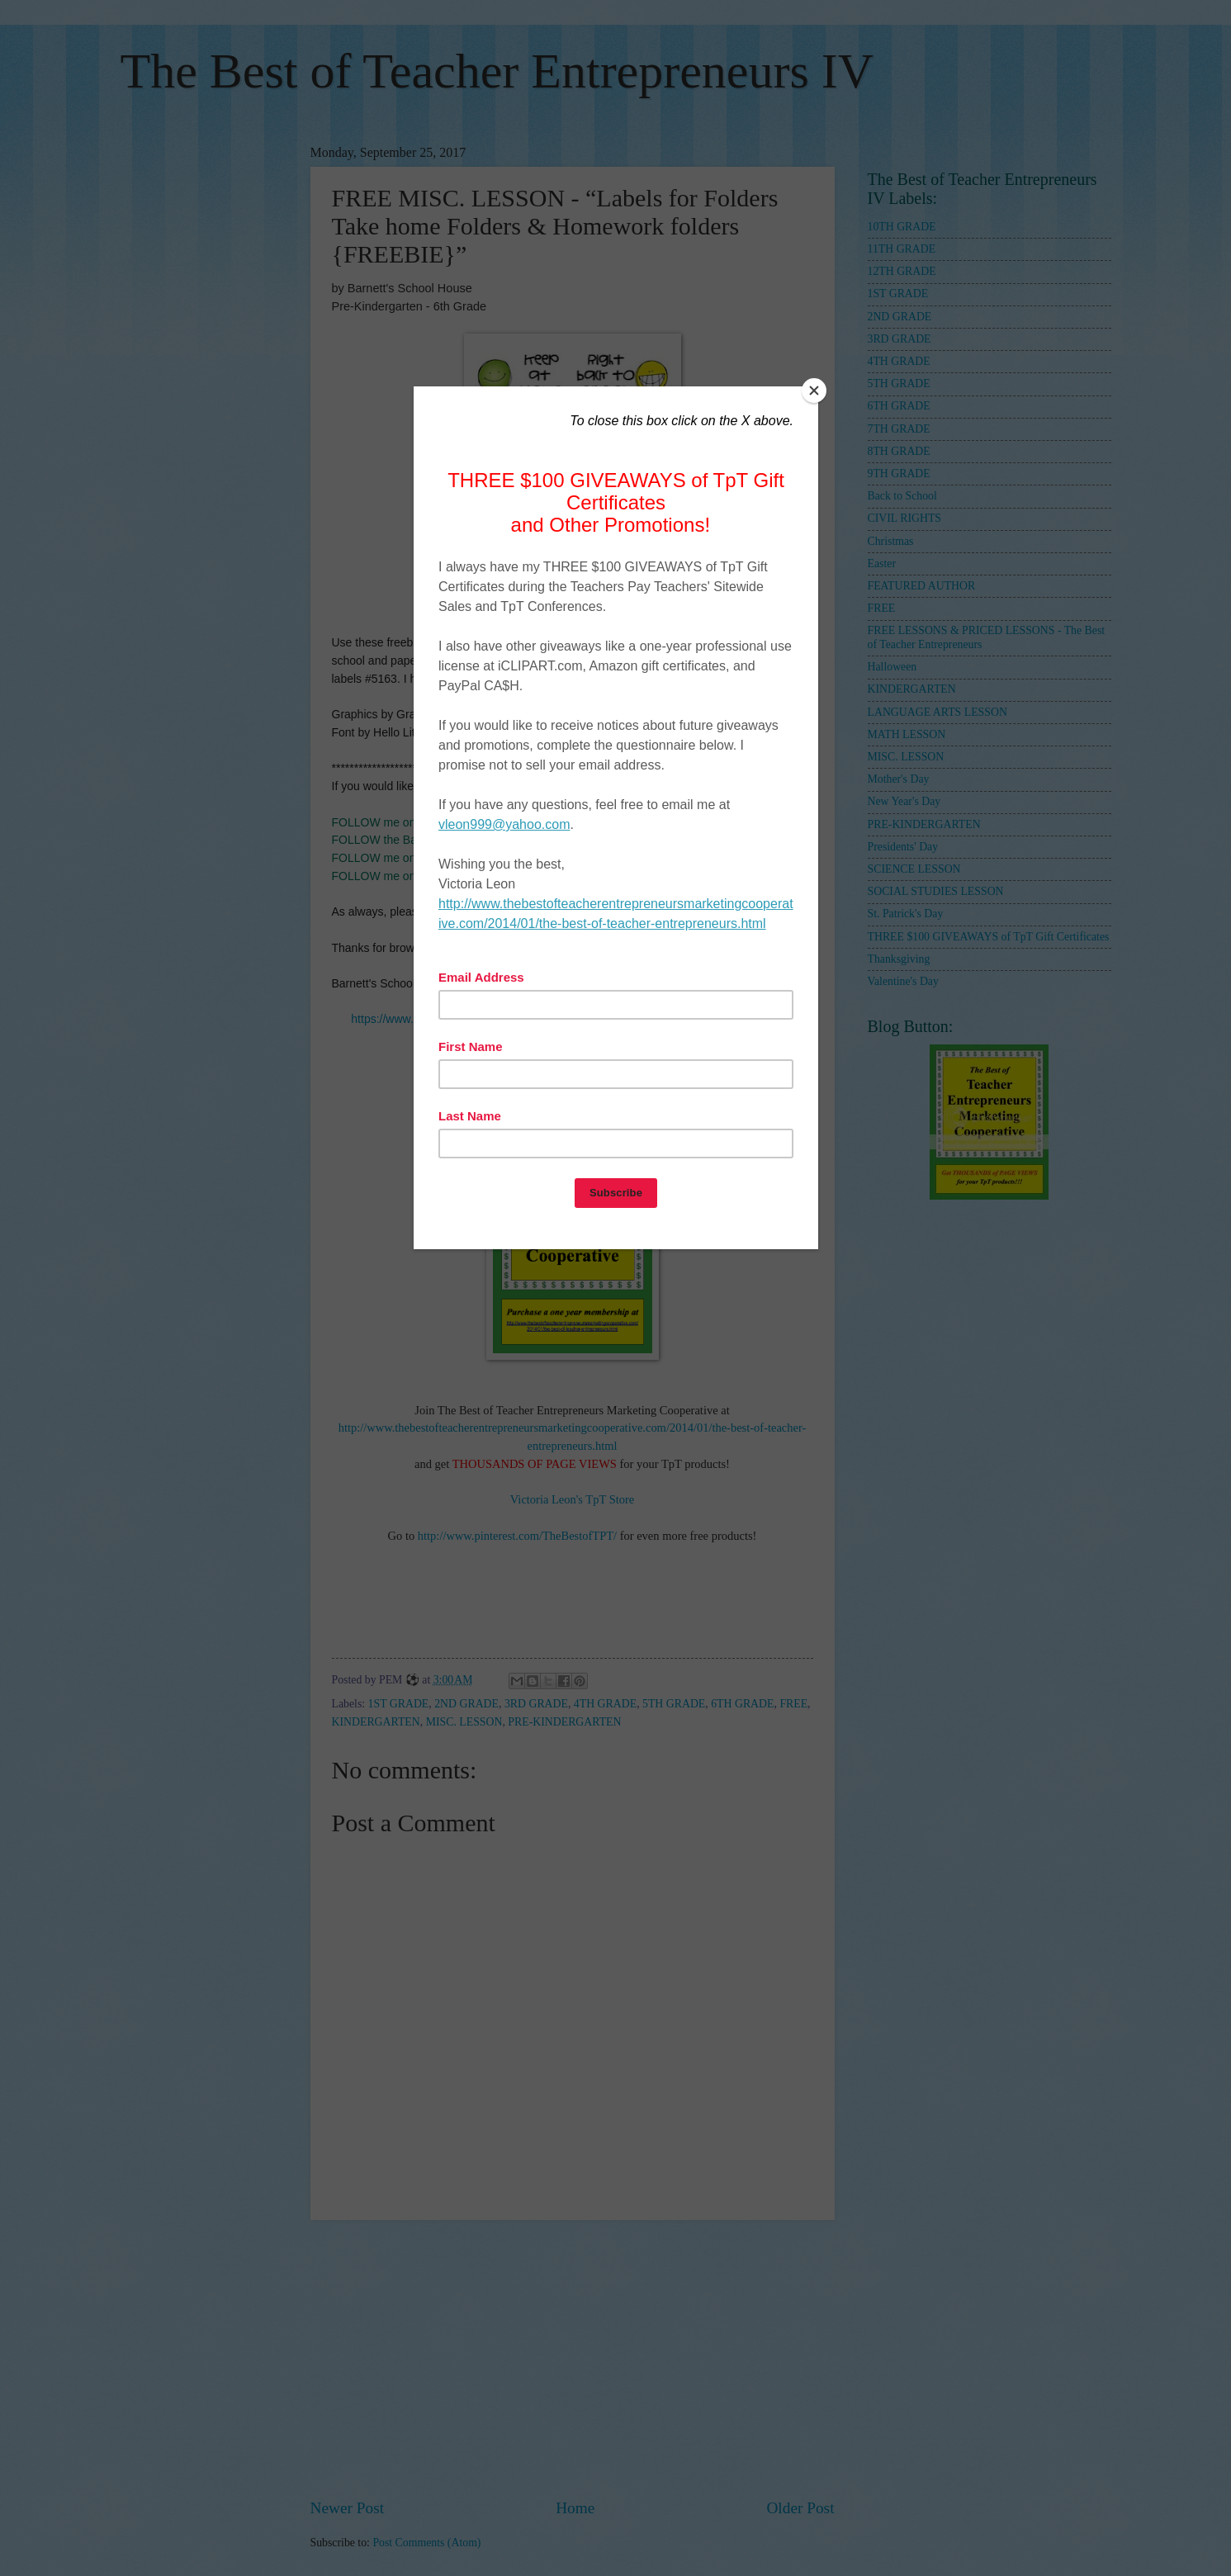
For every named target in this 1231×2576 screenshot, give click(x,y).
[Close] (814, 390)
